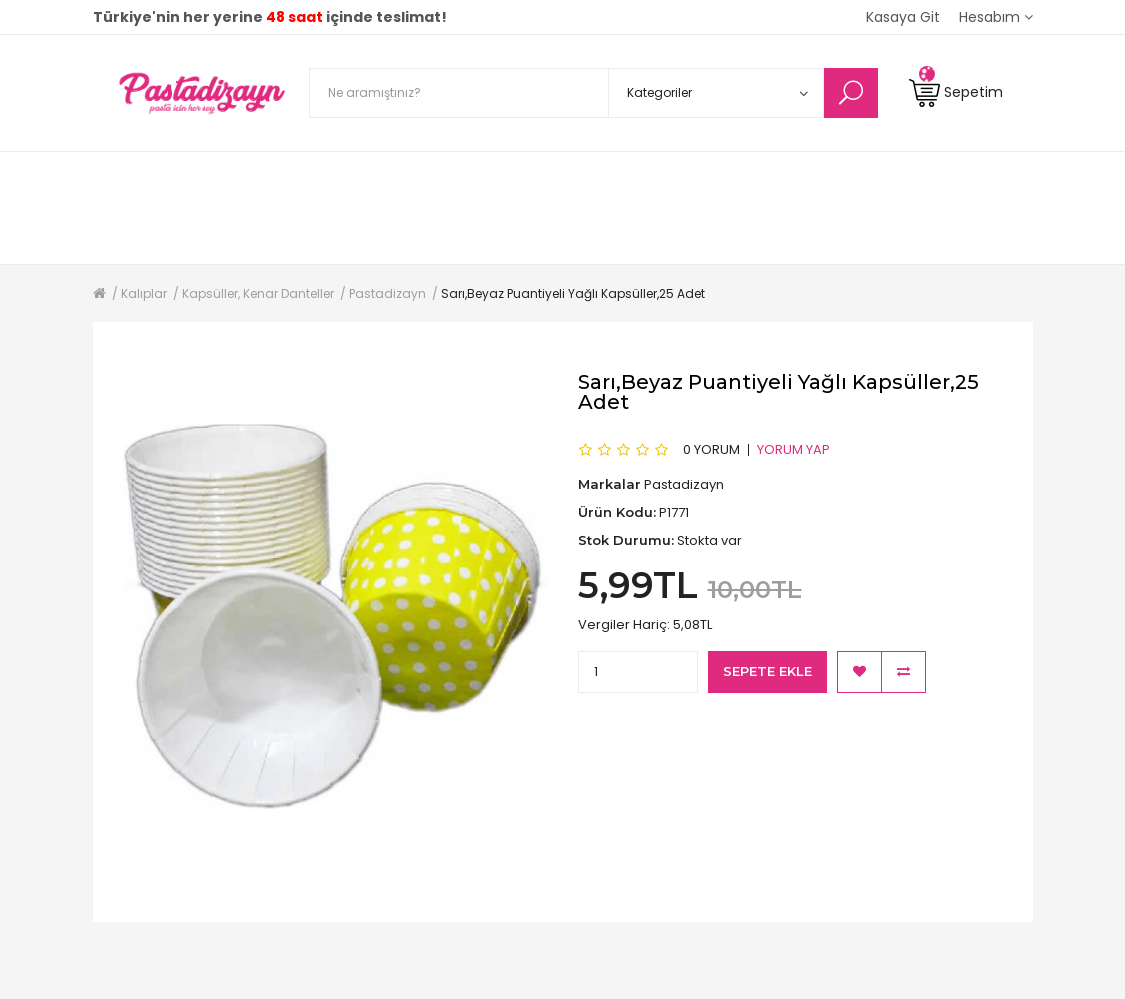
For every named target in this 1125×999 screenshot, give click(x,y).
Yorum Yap (793, 448)
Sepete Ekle (767, 671)
